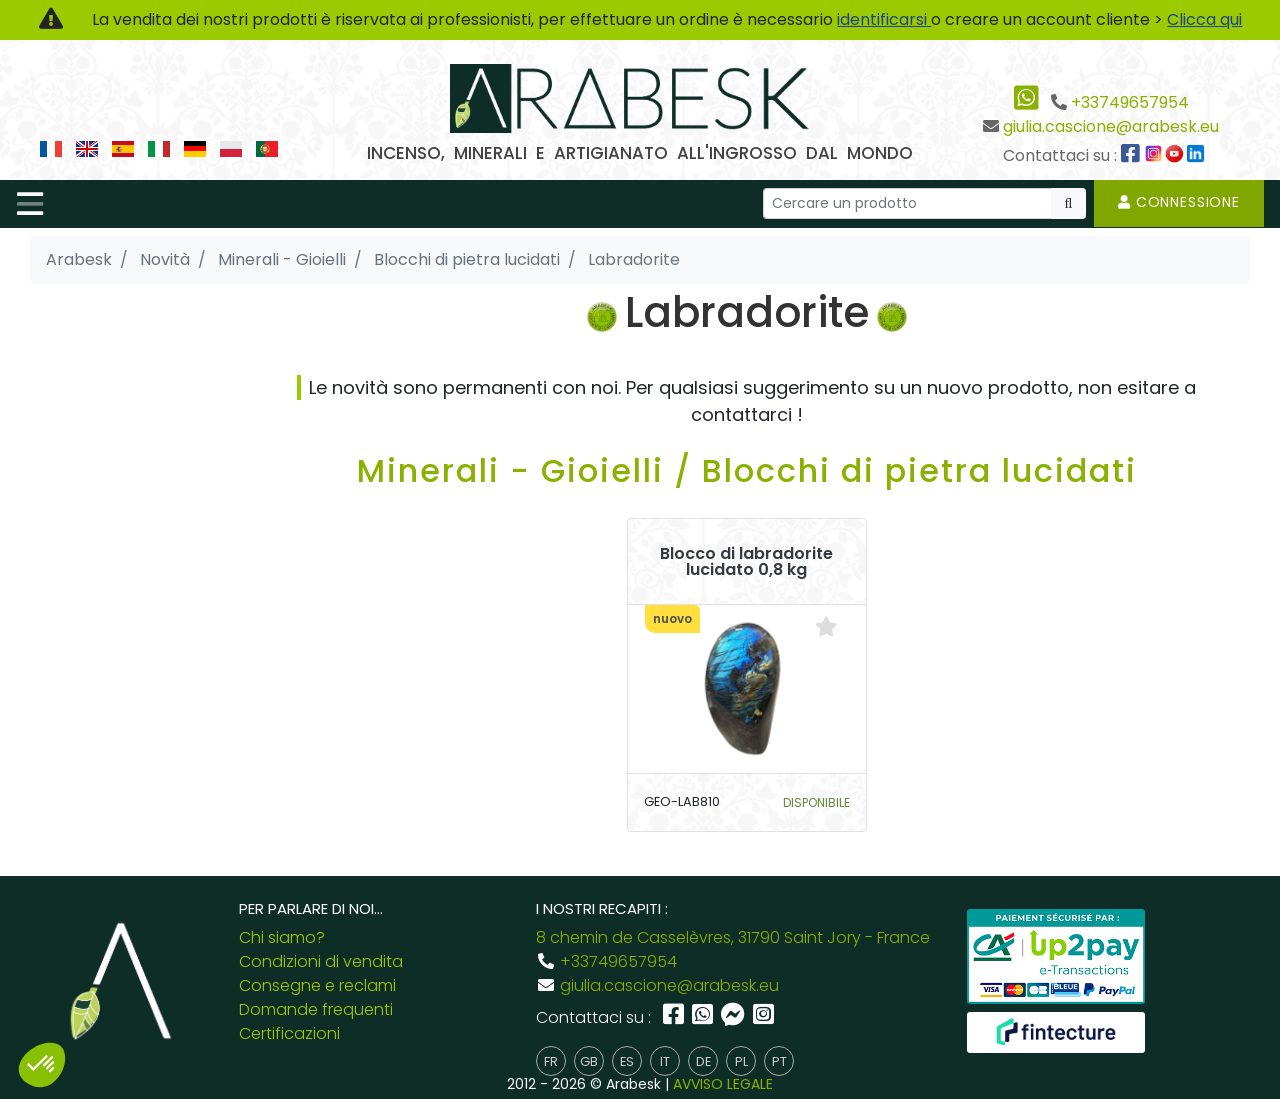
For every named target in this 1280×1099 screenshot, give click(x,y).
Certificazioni (289, 1033)
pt (779, 1061)
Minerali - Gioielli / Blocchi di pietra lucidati (747, 470)
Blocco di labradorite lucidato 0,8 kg (746, 562)
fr (551, 1061)
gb (589, 1061)
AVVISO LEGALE (723, 1084)
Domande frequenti (316, 1009)
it (665, 1061)
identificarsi (884, 19)
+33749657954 (1130, 102)
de (703, 1061)
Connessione (1179, 202)
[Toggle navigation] (30, 204)
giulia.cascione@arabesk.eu (1111, 126)
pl (741, 1061)
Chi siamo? (282, 937)
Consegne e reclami (317, 985)
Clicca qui (1204, 19)
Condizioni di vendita (321, 961)
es (627, 1061)
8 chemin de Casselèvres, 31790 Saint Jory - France (733, 937)
